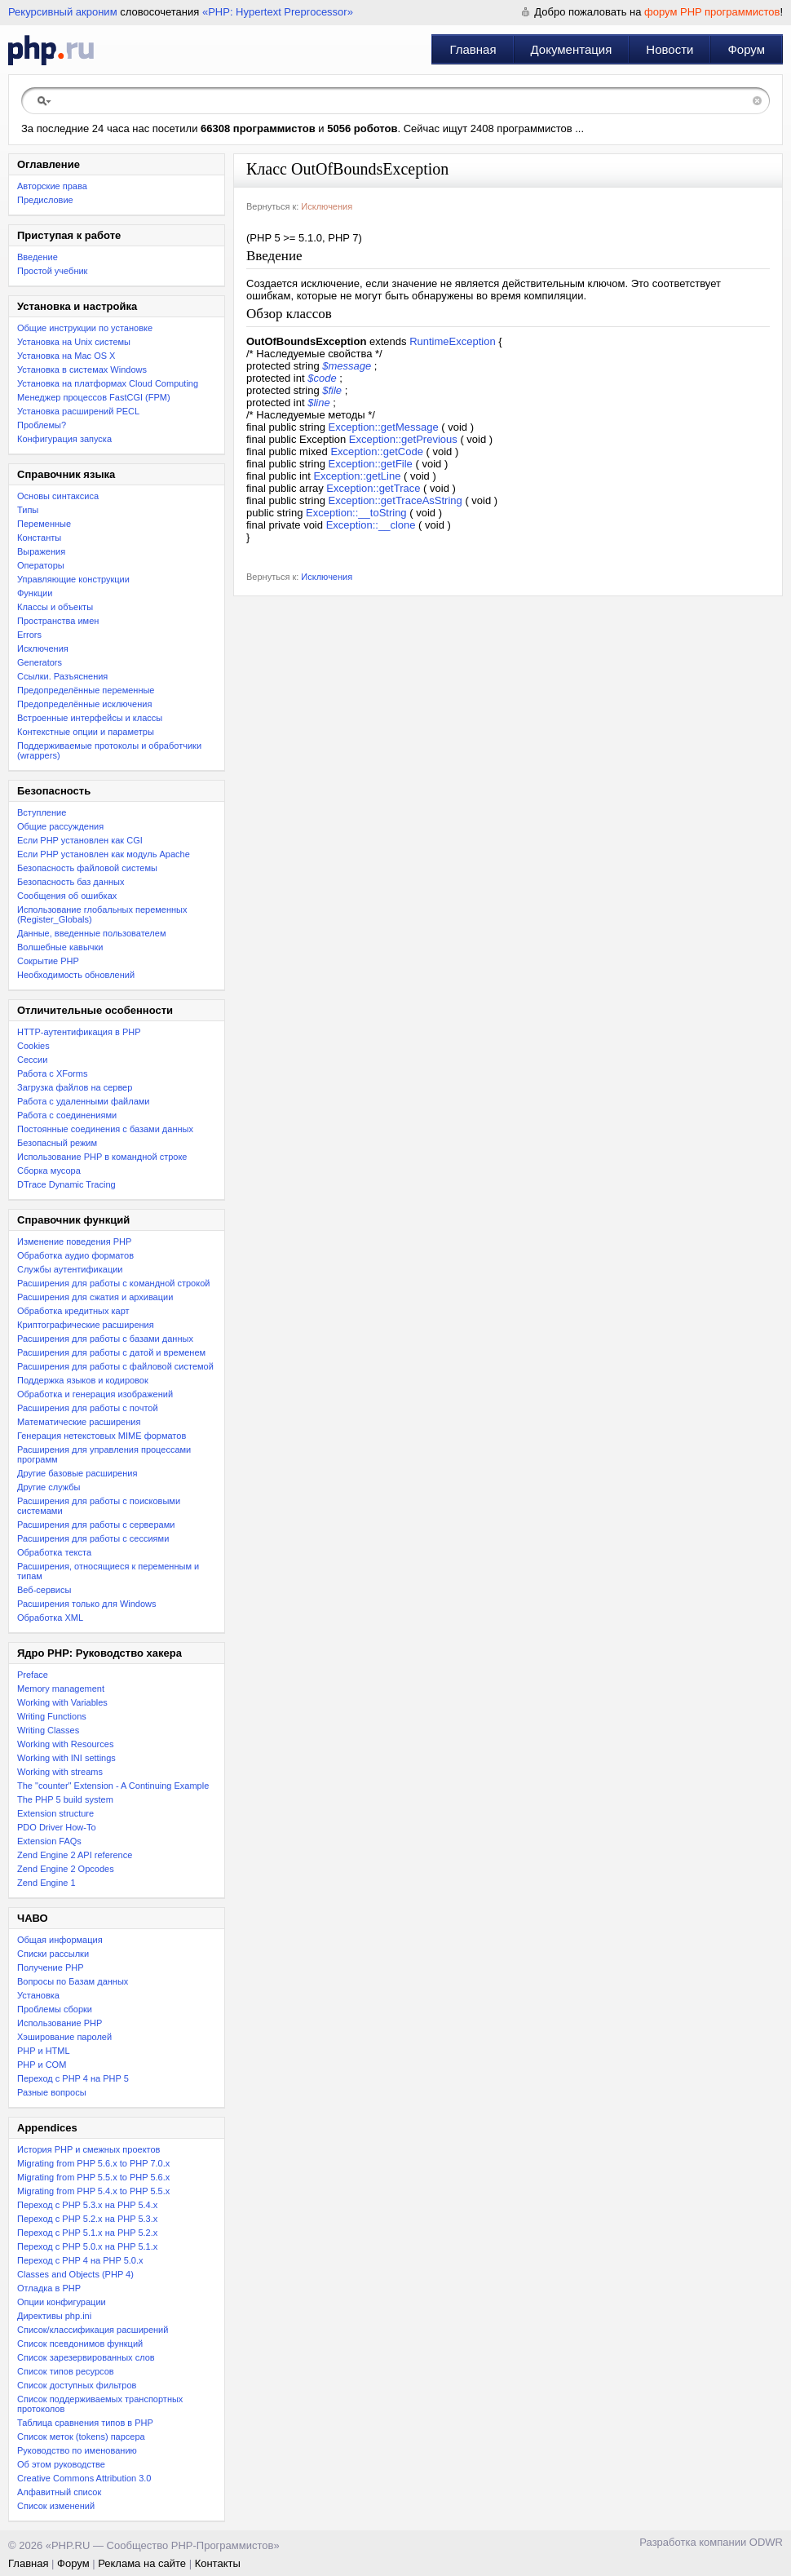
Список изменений (56, 2506)
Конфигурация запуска (64, 439)
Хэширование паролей (64, 2037)
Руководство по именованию (77, 2450)
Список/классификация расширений (92, 2330)
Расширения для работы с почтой (87, 1408)
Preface (32, 1675)
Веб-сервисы (44, 1590)
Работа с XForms (52, 1073)
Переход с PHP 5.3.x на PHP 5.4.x (87, 2205)
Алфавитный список (59, 2492)
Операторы (40, 565)
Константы (39, 537)
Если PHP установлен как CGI (80, 840)
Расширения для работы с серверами (96, 1524)
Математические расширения (78, 1422)
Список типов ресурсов (65, 2371)
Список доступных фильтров (76, 2385)
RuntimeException (452, 341)
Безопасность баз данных (70, 882)
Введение (37, 257)
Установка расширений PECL (78, 411)
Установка (38, 1995)
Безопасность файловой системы (87, 868)
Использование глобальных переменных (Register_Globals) (102, 914)
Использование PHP (59, 2023)
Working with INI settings (66, 1758)
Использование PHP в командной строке (102, 1157)
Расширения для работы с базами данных (105, 1338)
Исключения (42, 648)
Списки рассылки (53, 1954)
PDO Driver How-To (56, 1827)
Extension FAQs (49, 1841)
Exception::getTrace (373, 488)
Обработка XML (50, 1617)
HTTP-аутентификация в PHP (79, 1032)
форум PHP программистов (712, 12)
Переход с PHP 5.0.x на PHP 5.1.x (87, 2246)
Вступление (41, 812)
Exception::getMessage (384, 427)
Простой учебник (52, 271)
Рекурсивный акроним (62, 12)
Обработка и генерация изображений (95, 1394)
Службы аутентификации (69, 1269)
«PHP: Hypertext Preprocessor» (277, 12)
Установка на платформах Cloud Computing (107, 383)
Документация (571, 49)
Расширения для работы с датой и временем (111, 1352)
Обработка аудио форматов (75, 1255)
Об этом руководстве (61, 2464)
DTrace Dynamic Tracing (66, 1184)
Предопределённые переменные (86, 690)
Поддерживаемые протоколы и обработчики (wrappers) (109, 750)
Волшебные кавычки (60, 947)
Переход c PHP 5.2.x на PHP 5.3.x (87, 2219)
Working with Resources (65, 1744)
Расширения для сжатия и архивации (95, 1297)
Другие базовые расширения (77, 1473)
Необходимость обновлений (76, 975)
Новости (669, 49)
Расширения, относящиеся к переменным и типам (108, 1571)
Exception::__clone (371, 525)
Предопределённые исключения (84, 704)
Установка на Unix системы (73, 342)
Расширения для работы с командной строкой (113, 1283)
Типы (27, 510)
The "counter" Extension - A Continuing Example (113, 1785)
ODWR (766, 2542)
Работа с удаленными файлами (83, 1101)
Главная (472, 49)
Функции (34, 593)
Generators (39, 662)
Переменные (44, 524)
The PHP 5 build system (65, 1799)
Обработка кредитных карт (73, 1311)
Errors (29, 635)
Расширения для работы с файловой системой (115, 1366)
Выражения (41, 551)
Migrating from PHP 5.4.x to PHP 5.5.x (93, 2191)
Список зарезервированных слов (86, 2357)
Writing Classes (48, 1730)
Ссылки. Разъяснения (62, 676)
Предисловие (45, 200)
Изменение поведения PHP (74, 1241)
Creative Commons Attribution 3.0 (84, 2478)
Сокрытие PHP (48, 961)
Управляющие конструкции (73, 579)
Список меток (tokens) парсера (81, 2436)
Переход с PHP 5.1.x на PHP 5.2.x (87, 2232)
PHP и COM (41, 2064)
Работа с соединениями (67, 1115)
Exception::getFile (371, 464)
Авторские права (52, 186)
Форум (746, 49)
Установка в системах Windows (82, 369)
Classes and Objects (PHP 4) (75, 2274)
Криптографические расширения (85, 1325)
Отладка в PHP (49, 2288)
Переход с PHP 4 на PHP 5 (73, 2078)
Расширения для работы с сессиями (93, 1538)
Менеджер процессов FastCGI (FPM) (93, 397)
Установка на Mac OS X (66, 356)
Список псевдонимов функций (80, 2343)
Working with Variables (62, 1702)
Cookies (33, 1046)
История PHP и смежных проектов (88, 2149)
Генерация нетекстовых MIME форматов (101, 1436)
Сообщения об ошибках (67, 896)
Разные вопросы (51, 2092)
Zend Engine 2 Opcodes (65, 1869)
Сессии (32, 1059)
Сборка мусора (49, 1170)
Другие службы (49, 1487)
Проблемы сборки (54, 2009)
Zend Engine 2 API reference (74, 1855)
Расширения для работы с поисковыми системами (98, 1506)
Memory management (60, 1688)
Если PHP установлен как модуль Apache (103, 854)
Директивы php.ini (54, 2316)
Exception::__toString (356, 513)
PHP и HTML (43, 2051)
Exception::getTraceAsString (395, 500)
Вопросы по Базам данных (72, 1981)
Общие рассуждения (60, 826)
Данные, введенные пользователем (91, 933)
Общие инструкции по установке (84, 328)
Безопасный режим (57, 1143)
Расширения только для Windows (87, 1604)
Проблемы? (41, 425)
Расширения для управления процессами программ (104, 1454)
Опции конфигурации (61, 2302)
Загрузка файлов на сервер (74, 1087)
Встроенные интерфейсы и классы (89, 718)
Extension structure (55, 1813)
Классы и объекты (55, 607)
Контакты (218, 2563)
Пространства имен (58, 621)
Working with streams (60, 1772)
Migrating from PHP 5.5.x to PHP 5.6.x (93, 2177)
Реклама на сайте (142, 2563)
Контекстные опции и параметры (85, 732)
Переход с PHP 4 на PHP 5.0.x (80, 2260)
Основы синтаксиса (58, 496)
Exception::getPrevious (403, 439)
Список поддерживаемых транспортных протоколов (100, 2404)
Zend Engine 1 (46, 1883)
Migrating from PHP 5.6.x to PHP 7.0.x (93, 2163)
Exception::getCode (376, 451)
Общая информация (60, 1940)
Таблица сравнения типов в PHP (85, 2423)
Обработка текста (54, 1552)
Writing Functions (51, 1716)
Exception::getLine (356, 476)
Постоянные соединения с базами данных (105, 1129)
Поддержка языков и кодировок (82, 1380)
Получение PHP (50, 1967)
